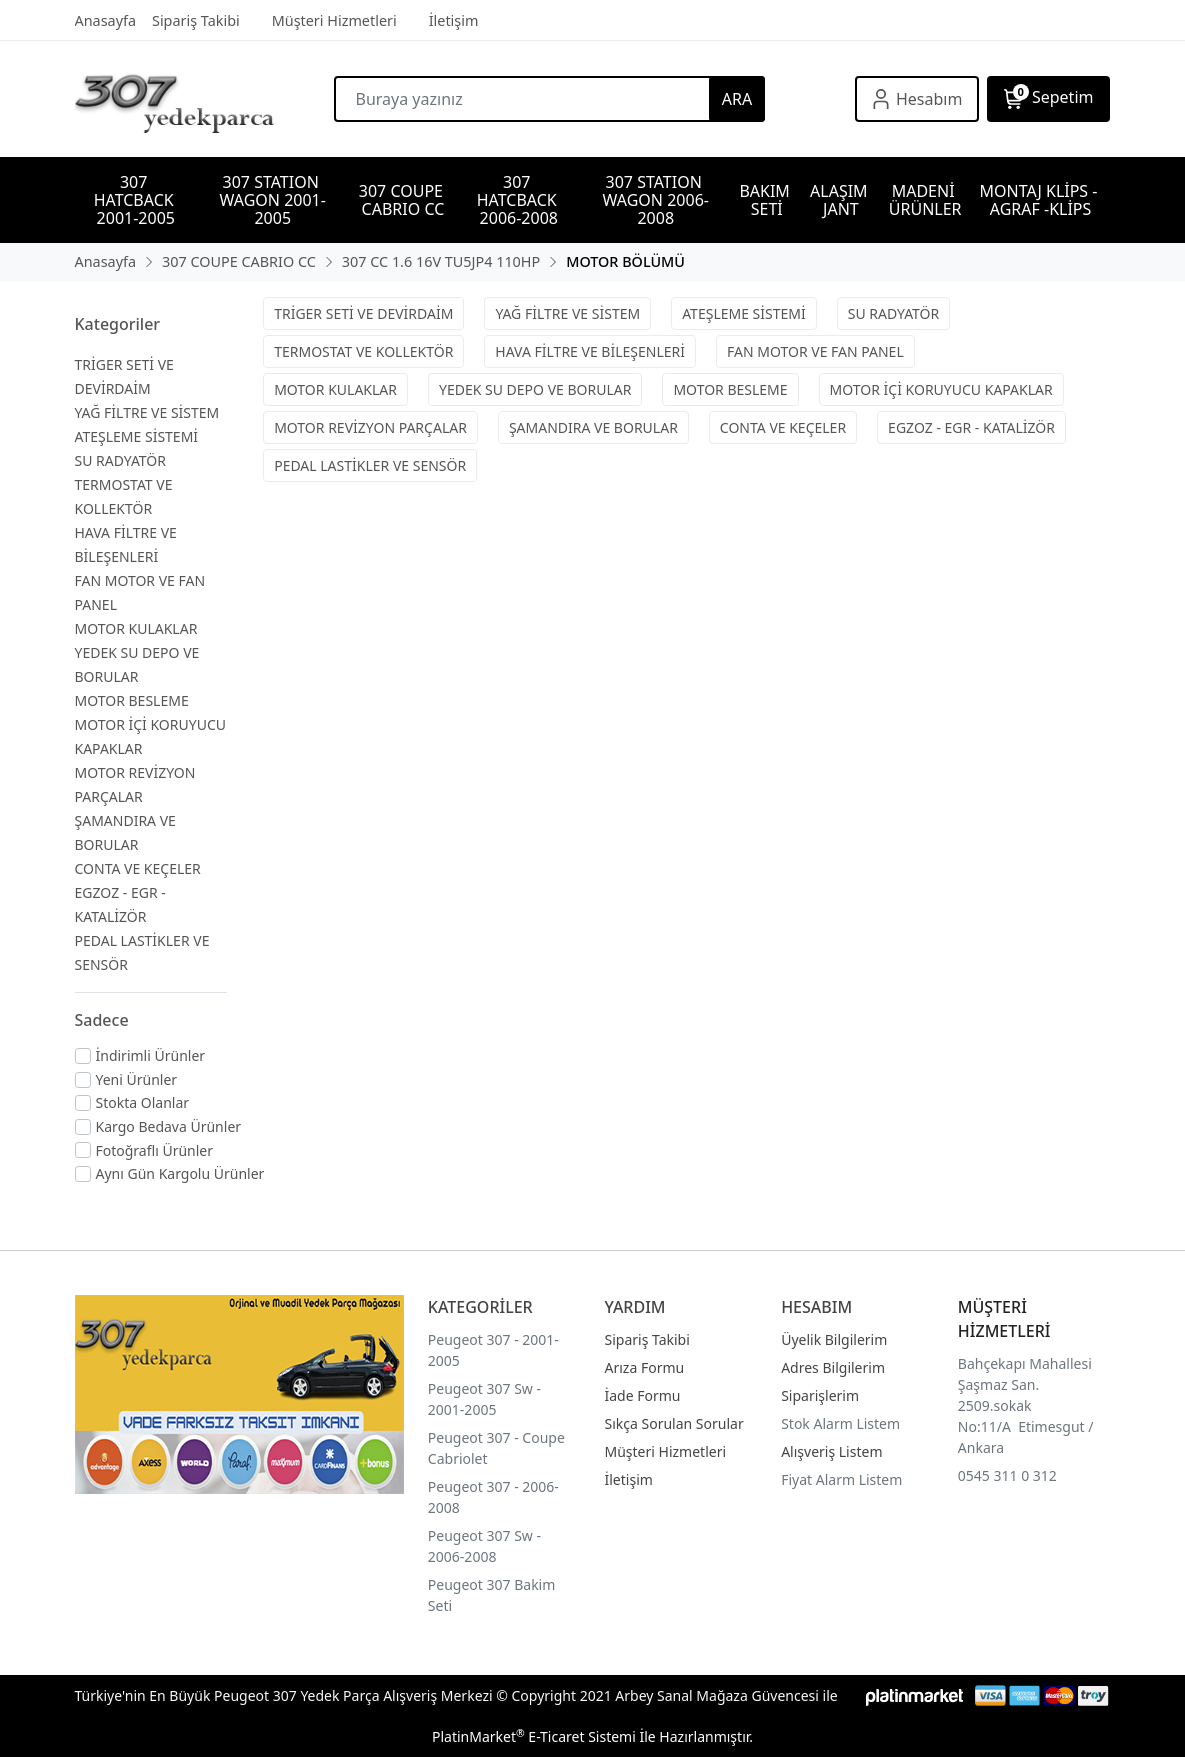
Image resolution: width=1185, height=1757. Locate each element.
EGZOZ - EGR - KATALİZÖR (971, 427)
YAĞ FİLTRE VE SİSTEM (147, 412)
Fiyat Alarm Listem (841, 1479)
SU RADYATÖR (121, 460)
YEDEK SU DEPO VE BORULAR (535, 389)
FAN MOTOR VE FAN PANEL (815, 351)
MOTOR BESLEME (132, 700)
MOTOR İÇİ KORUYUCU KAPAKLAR (941, 389)
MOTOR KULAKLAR (136, 628)
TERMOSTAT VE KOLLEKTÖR (363, 351)
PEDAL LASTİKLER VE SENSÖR (370, 465)
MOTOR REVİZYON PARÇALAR (370, 427)
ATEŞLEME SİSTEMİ (137, 436)
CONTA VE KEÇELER (138, 868)
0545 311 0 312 (1007, 1475)
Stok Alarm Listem (840, 1423)
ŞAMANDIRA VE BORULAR (593, 427)
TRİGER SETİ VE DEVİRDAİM (363, 313)
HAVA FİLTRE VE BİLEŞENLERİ (590, 351)
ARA (737, 99)
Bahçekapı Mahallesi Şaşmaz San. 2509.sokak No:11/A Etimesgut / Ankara (1026, 1405)
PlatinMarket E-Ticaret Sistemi (534, 1736)
